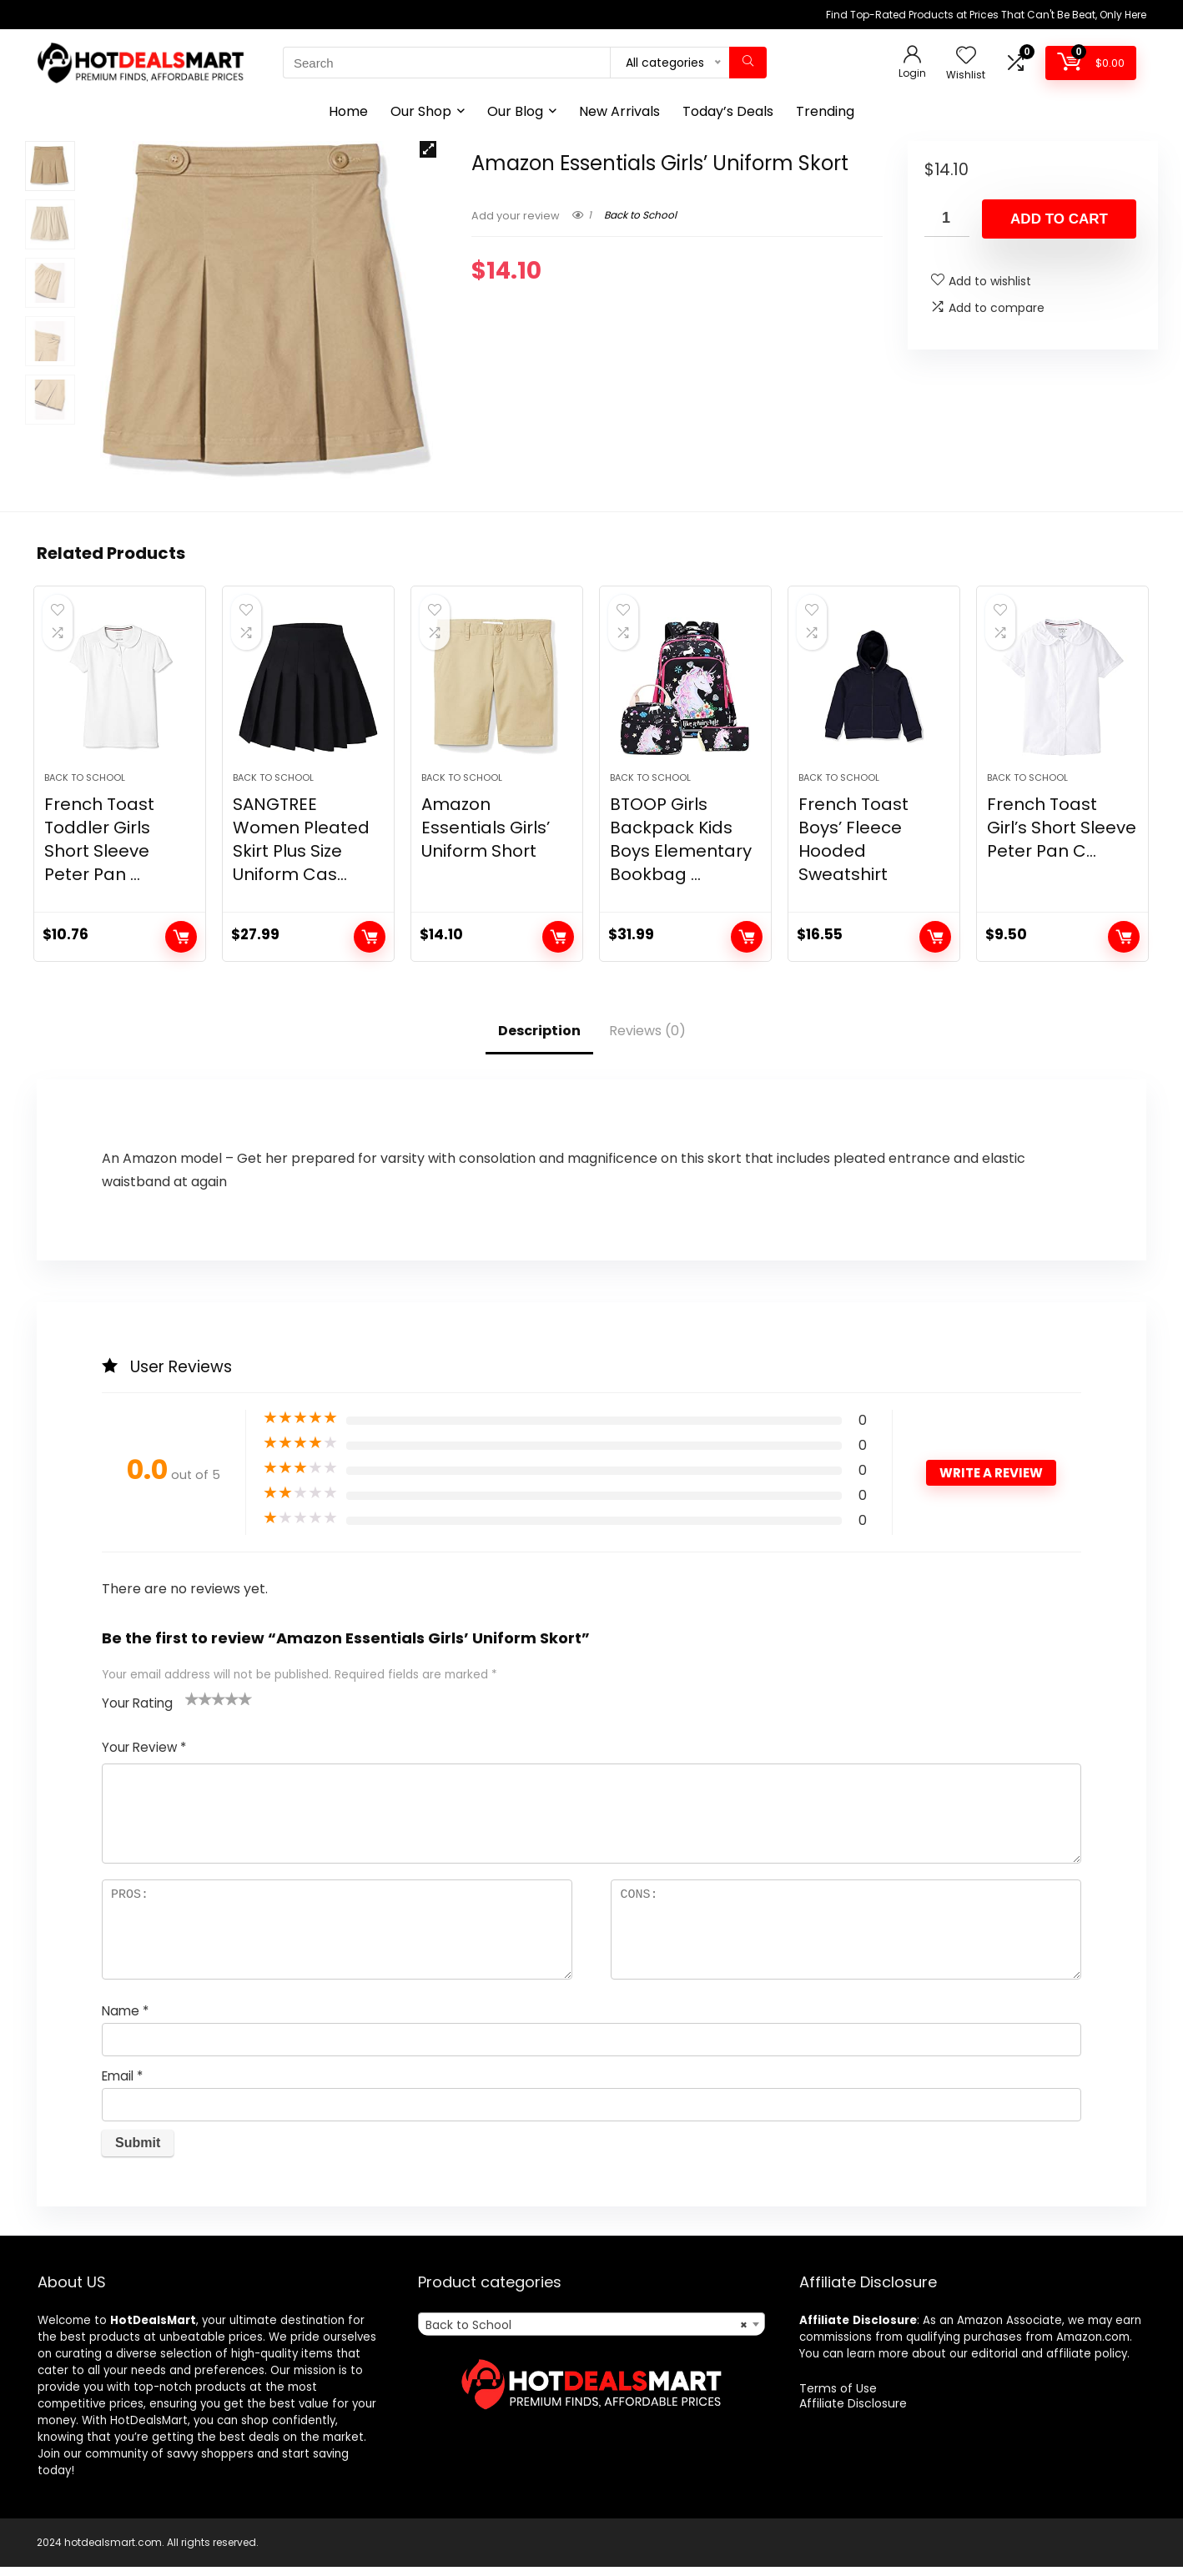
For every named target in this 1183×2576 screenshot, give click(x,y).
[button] (428, 149)
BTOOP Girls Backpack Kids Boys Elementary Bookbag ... (681, 849)
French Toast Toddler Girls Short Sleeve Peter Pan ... (99, 849)
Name (125, 2021)
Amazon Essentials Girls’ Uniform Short (485, 837)
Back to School (640, 215)
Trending (825, 111)
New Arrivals (619, 111)
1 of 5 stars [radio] (192, 1708)
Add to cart (1059, 219)
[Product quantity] (946, 218)
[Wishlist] (966, 56)
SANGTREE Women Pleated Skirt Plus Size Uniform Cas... (301, 849)
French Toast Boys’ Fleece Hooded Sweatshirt (853, 849)
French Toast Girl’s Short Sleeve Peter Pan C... (1061, 837)
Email (122, 2086)
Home (348, 111)
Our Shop (420, 111)
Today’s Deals (727, 111)
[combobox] (591, 2333)
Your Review (144, 1757)
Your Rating (137, 1713)
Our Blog (515, 111)
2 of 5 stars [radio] (198, 1708)
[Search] (748, 62)
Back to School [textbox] (586, 2334)
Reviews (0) (647, 1040)
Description (539, 1040)
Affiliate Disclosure (853, 2412)
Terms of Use (838, 2397)
